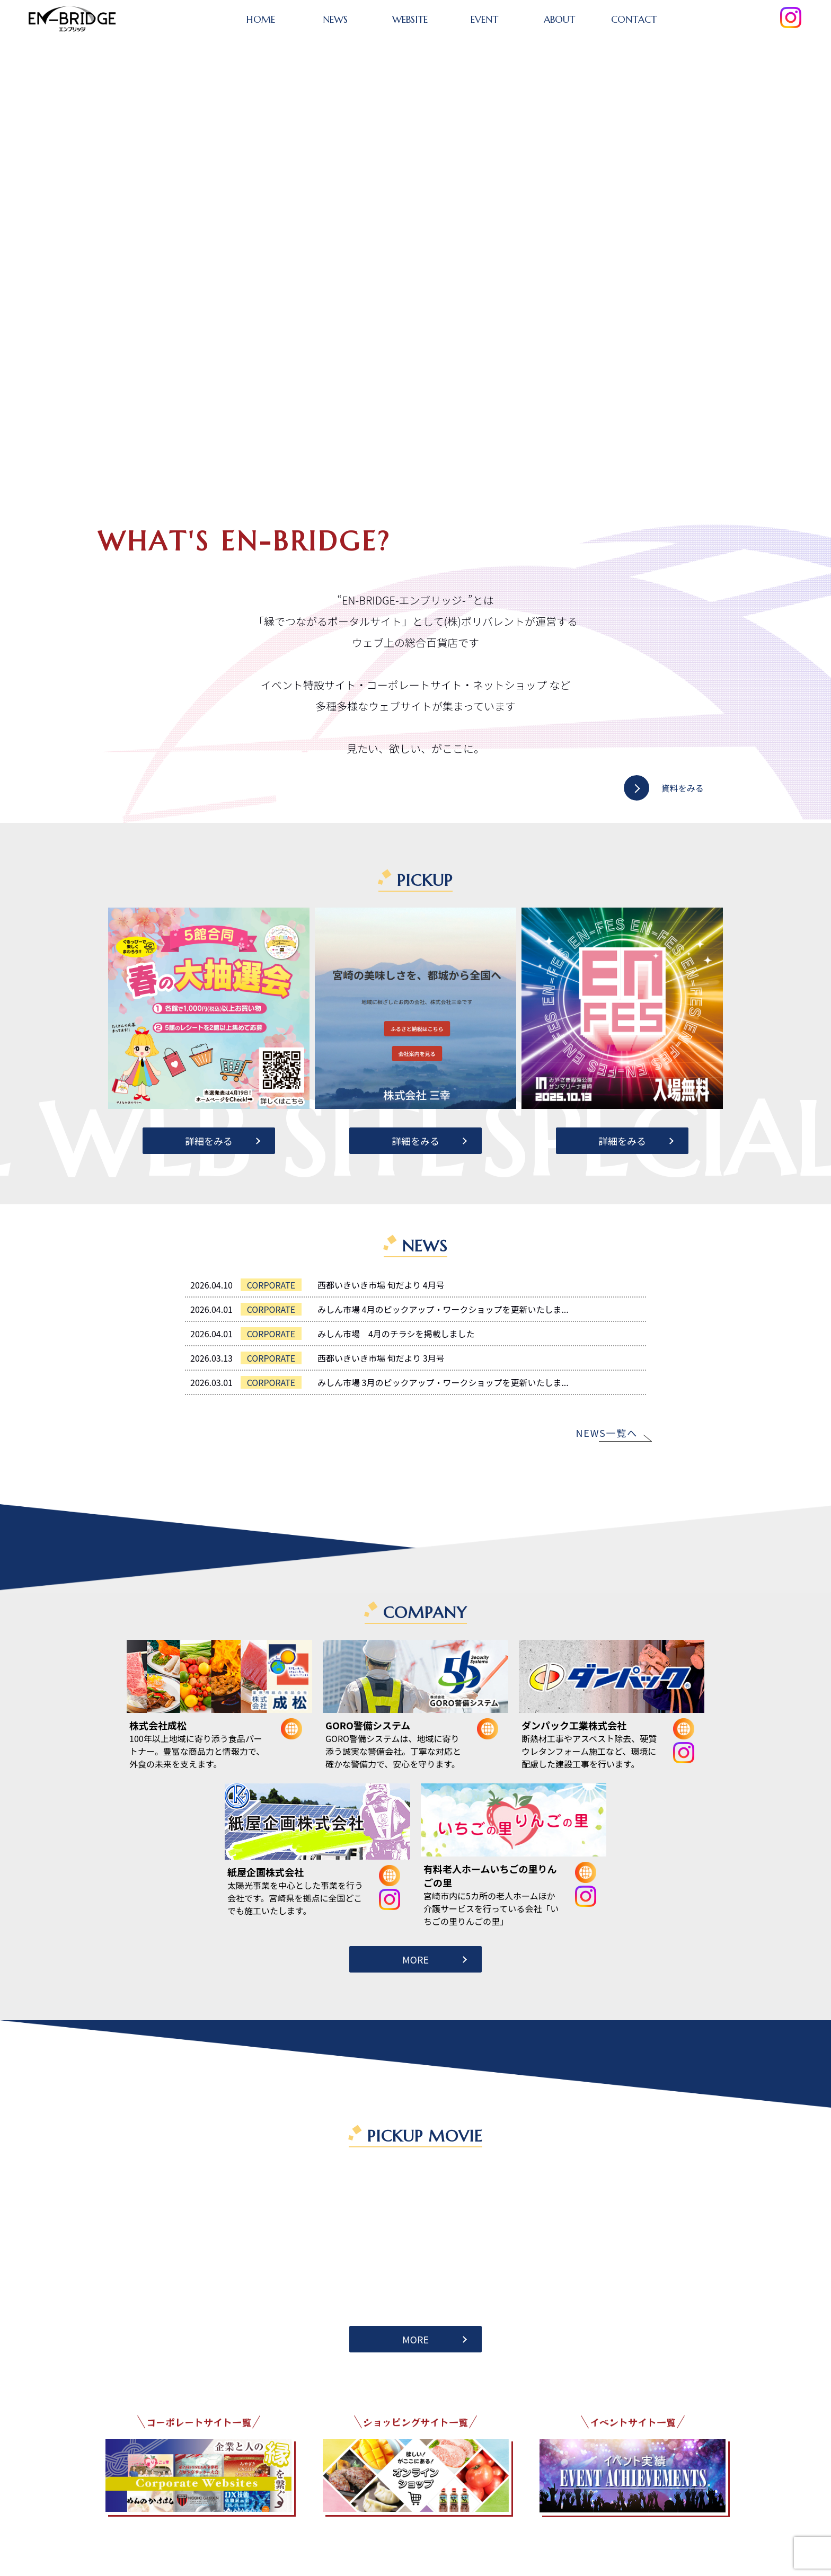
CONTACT (634, 19)
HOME (260, 19)
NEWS (335, 19)
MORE (415, 1959)
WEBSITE (410, 19)
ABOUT (559, 19)
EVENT (484, 19)
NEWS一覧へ (607, 1433)
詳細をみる (209, 1141)
